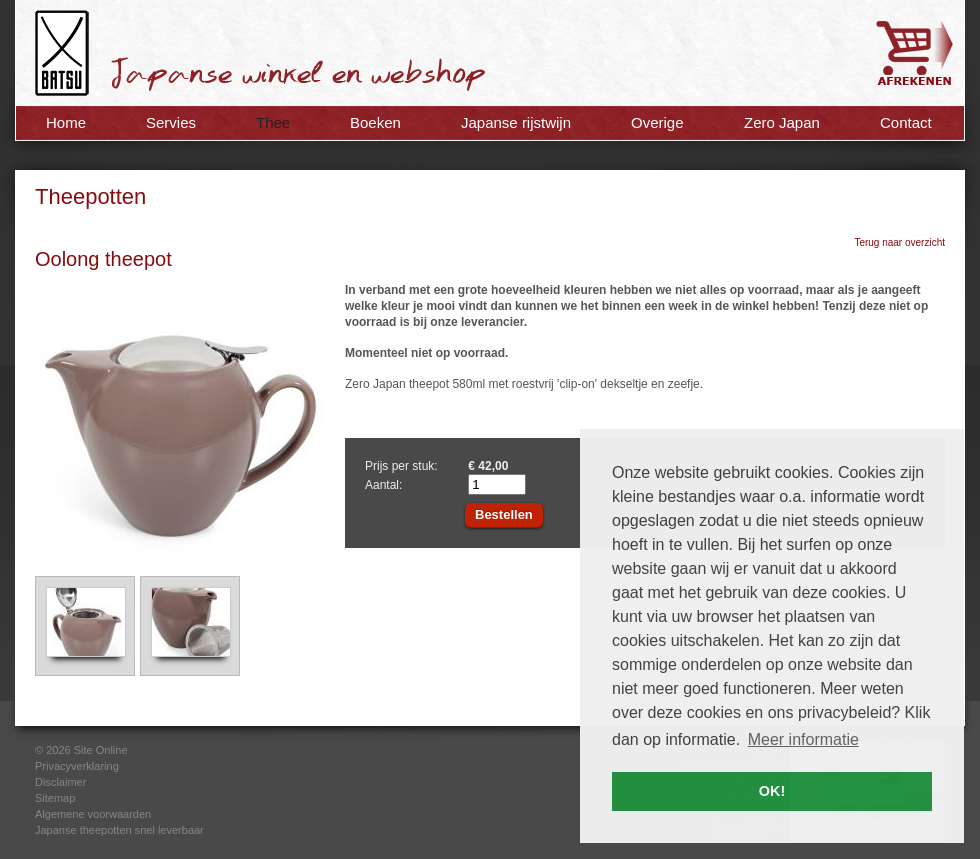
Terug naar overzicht (899, 242)
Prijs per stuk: (401, 466)
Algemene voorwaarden (93, 814)
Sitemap (55, 798)
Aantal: (383, 485)
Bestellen (504, 514)
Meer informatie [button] (803, 739)
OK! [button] (772, 791)
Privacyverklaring (77, 766)
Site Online (101, 750)
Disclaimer (60, 782)
